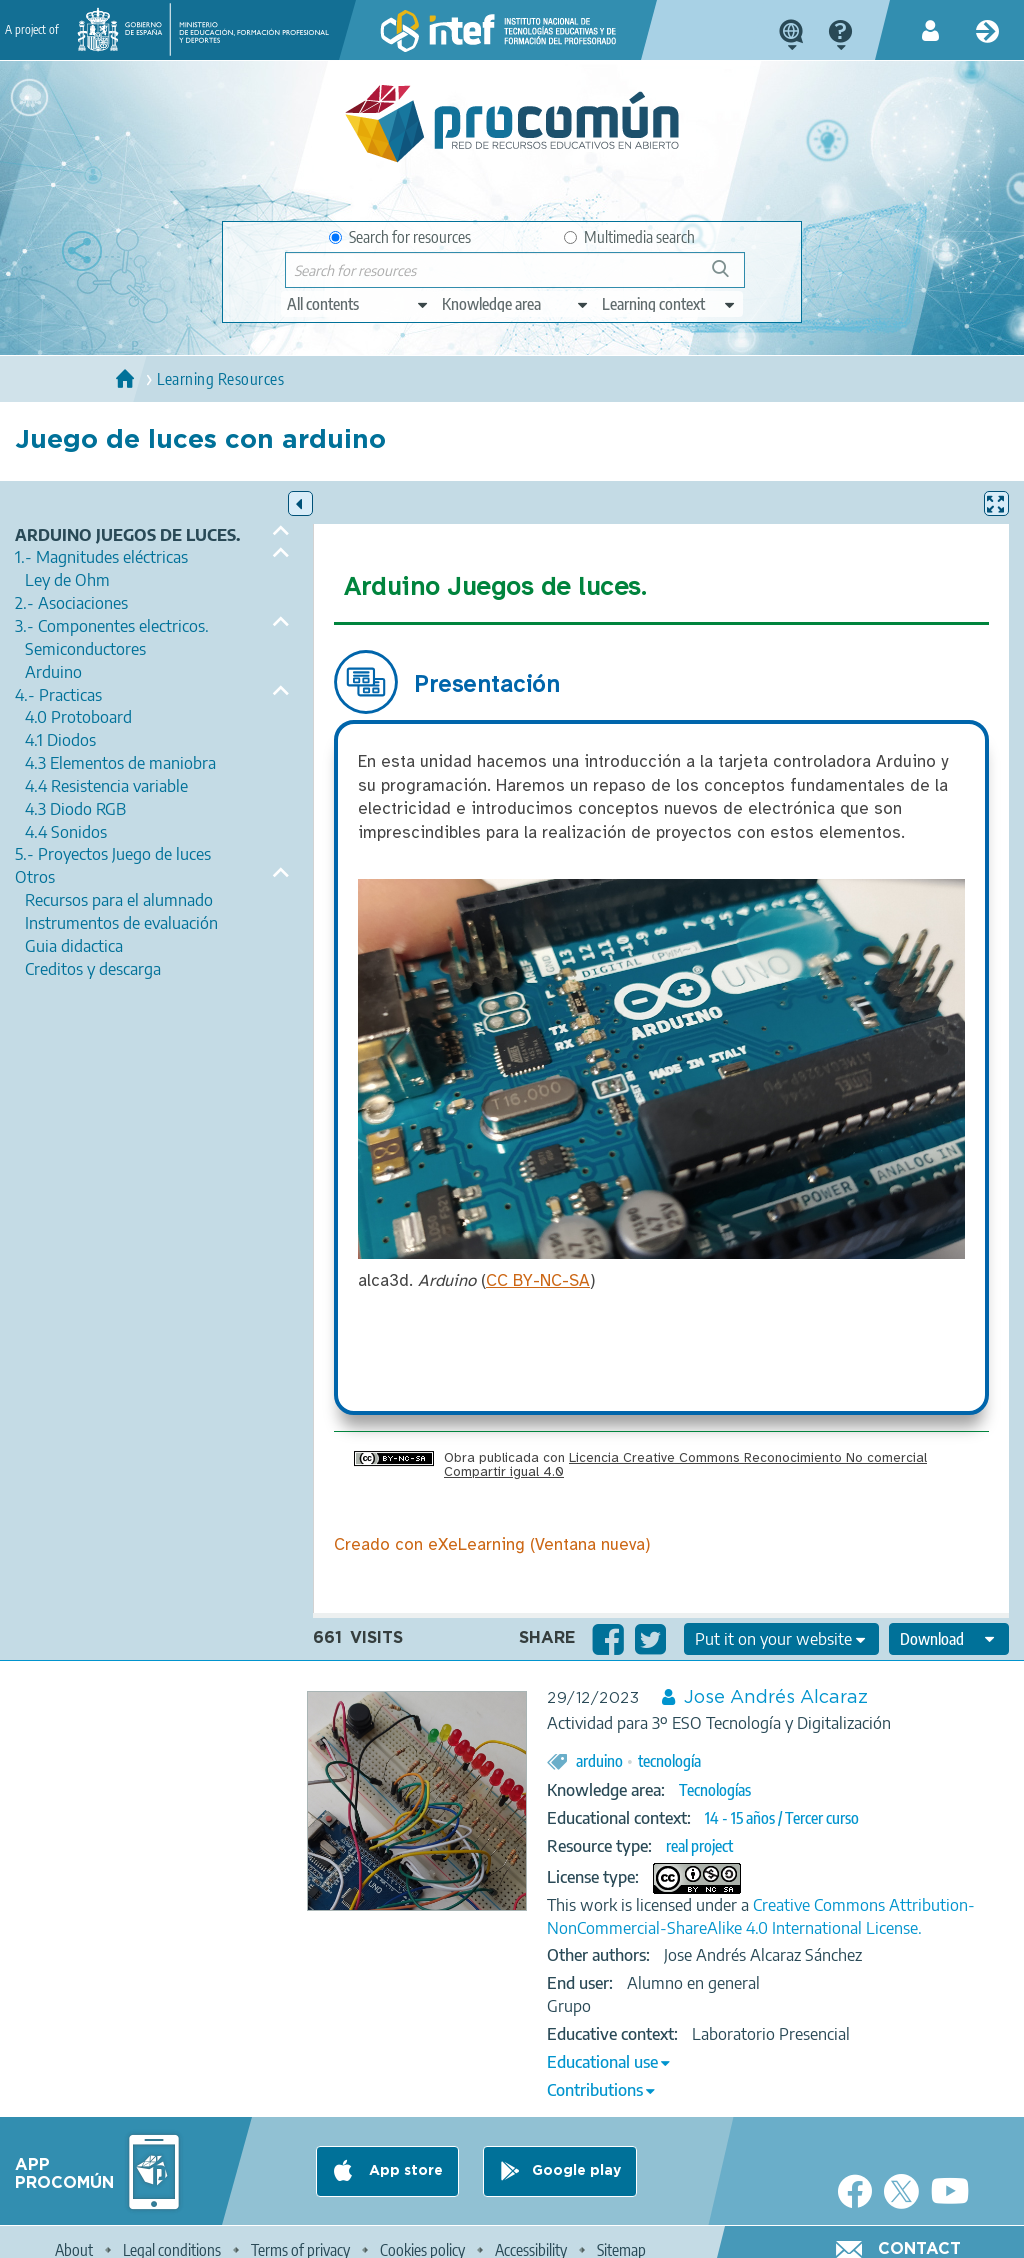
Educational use (602, 2062)
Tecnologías (715, 1790)
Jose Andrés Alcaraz (776, 1698)
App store (404, 2171)
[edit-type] (358, 304)
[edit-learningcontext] (669, 304)
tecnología (669, 1761)
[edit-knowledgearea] (516, 304)
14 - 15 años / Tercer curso (782, 1818)
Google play (576, 2171)
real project (699, 1846)
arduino (599, 1761)
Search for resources (400, 237)
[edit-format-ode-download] (949, 1639)
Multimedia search (629, 237)
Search (730, 276)
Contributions (595, 2090)
